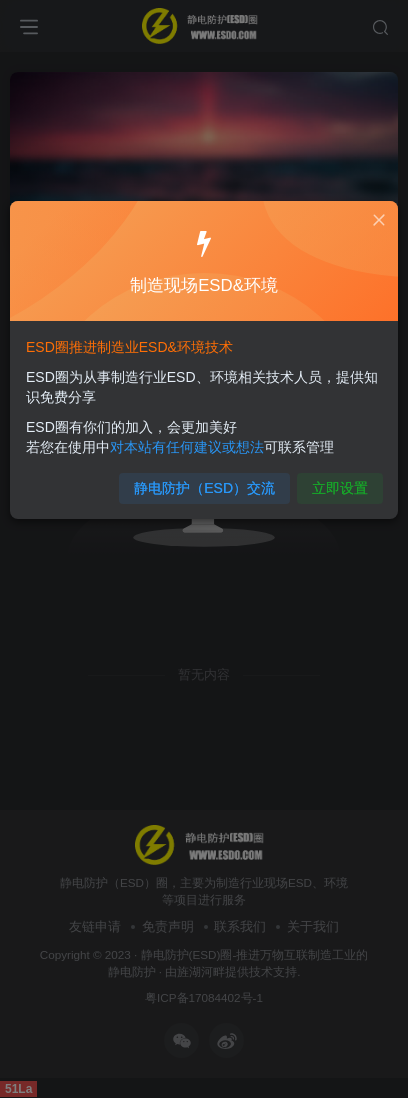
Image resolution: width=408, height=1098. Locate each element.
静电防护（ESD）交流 (205, 487)
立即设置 (338, 487)
